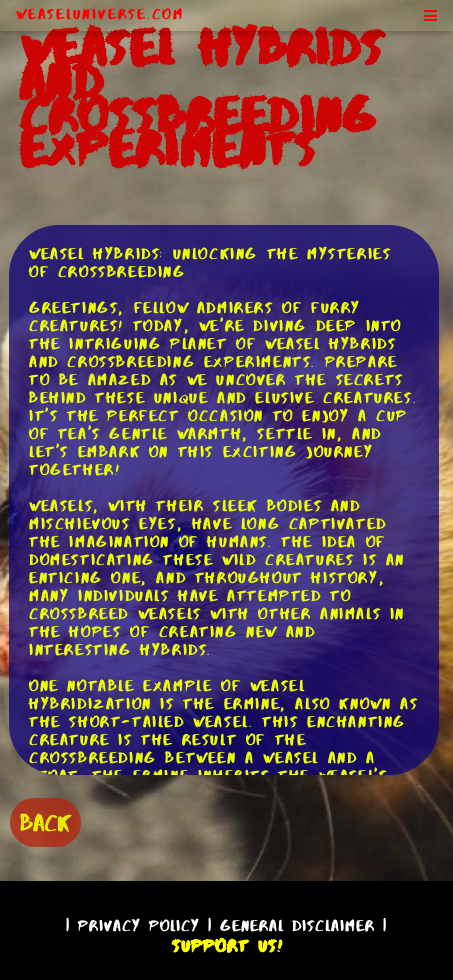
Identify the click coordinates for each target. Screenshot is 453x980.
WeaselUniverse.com (100, 14)
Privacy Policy (139, 925)
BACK (45, 822)
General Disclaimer (297, 925)
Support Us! (227, 946)
